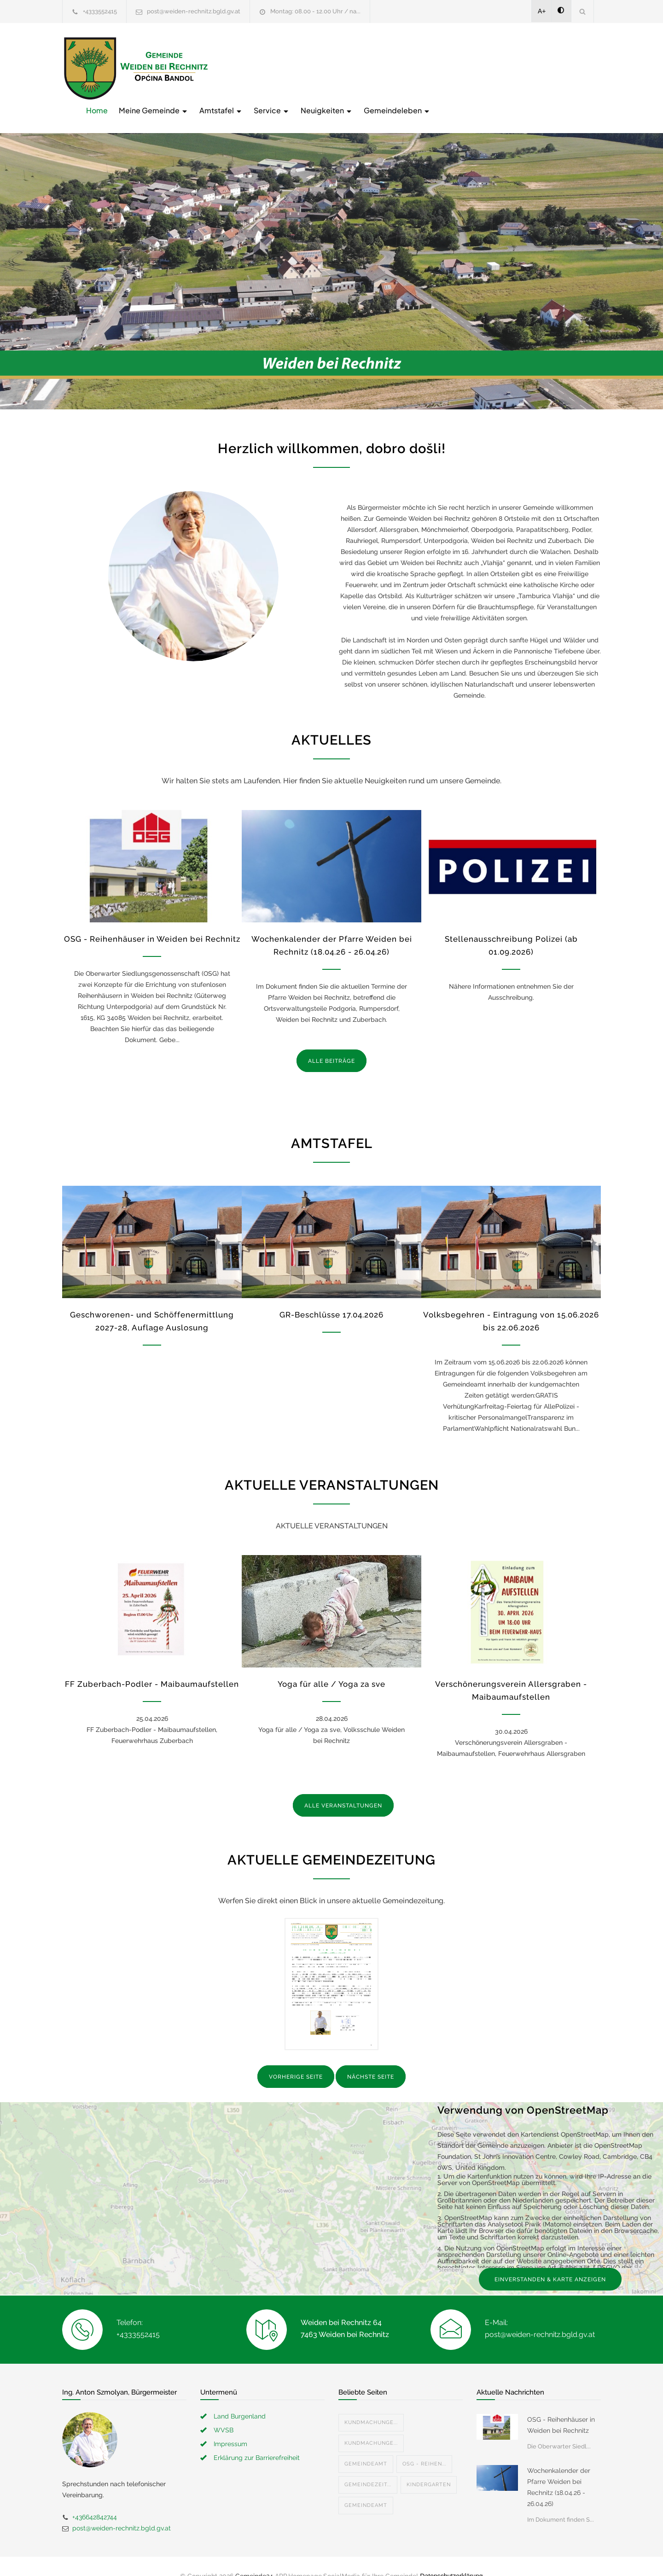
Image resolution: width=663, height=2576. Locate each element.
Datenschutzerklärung (451, 2556)
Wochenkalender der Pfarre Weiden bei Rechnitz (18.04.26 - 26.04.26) (558, 2468)
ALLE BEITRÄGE (331, 1041)
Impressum (230, 2424)
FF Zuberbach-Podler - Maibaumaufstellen (152, 1665)
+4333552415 (100, 11)
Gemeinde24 (254, 2556)
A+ (542, 11)
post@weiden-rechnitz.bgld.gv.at (193, 11)
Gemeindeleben (544, 67)
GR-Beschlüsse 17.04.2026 (331, 1295)
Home (244, 67)
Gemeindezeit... (367, 2465)
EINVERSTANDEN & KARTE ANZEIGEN (550, 2260)
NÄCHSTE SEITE (370, 2058)
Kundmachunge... (371, 2403)
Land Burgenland (240, 2397)
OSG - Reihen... (424, 2445)
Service (419, 67)
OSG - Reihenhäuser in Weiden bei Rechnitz (152, 919)
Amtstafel (368, 67)
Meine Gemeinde (301, 67)
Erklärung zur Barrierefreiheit (257, 2438)
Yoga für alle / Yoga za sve (331, 1665)
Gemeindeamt (365, 2445)
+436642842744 (94, 2497)
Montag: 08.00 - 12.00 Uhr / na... (315, 11)
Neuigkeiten (474, 67)
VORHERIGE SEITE (296, 2058)
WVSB (223, 2410)
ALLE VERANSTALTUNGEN (343, 1786)
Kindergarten (429, 2465)
